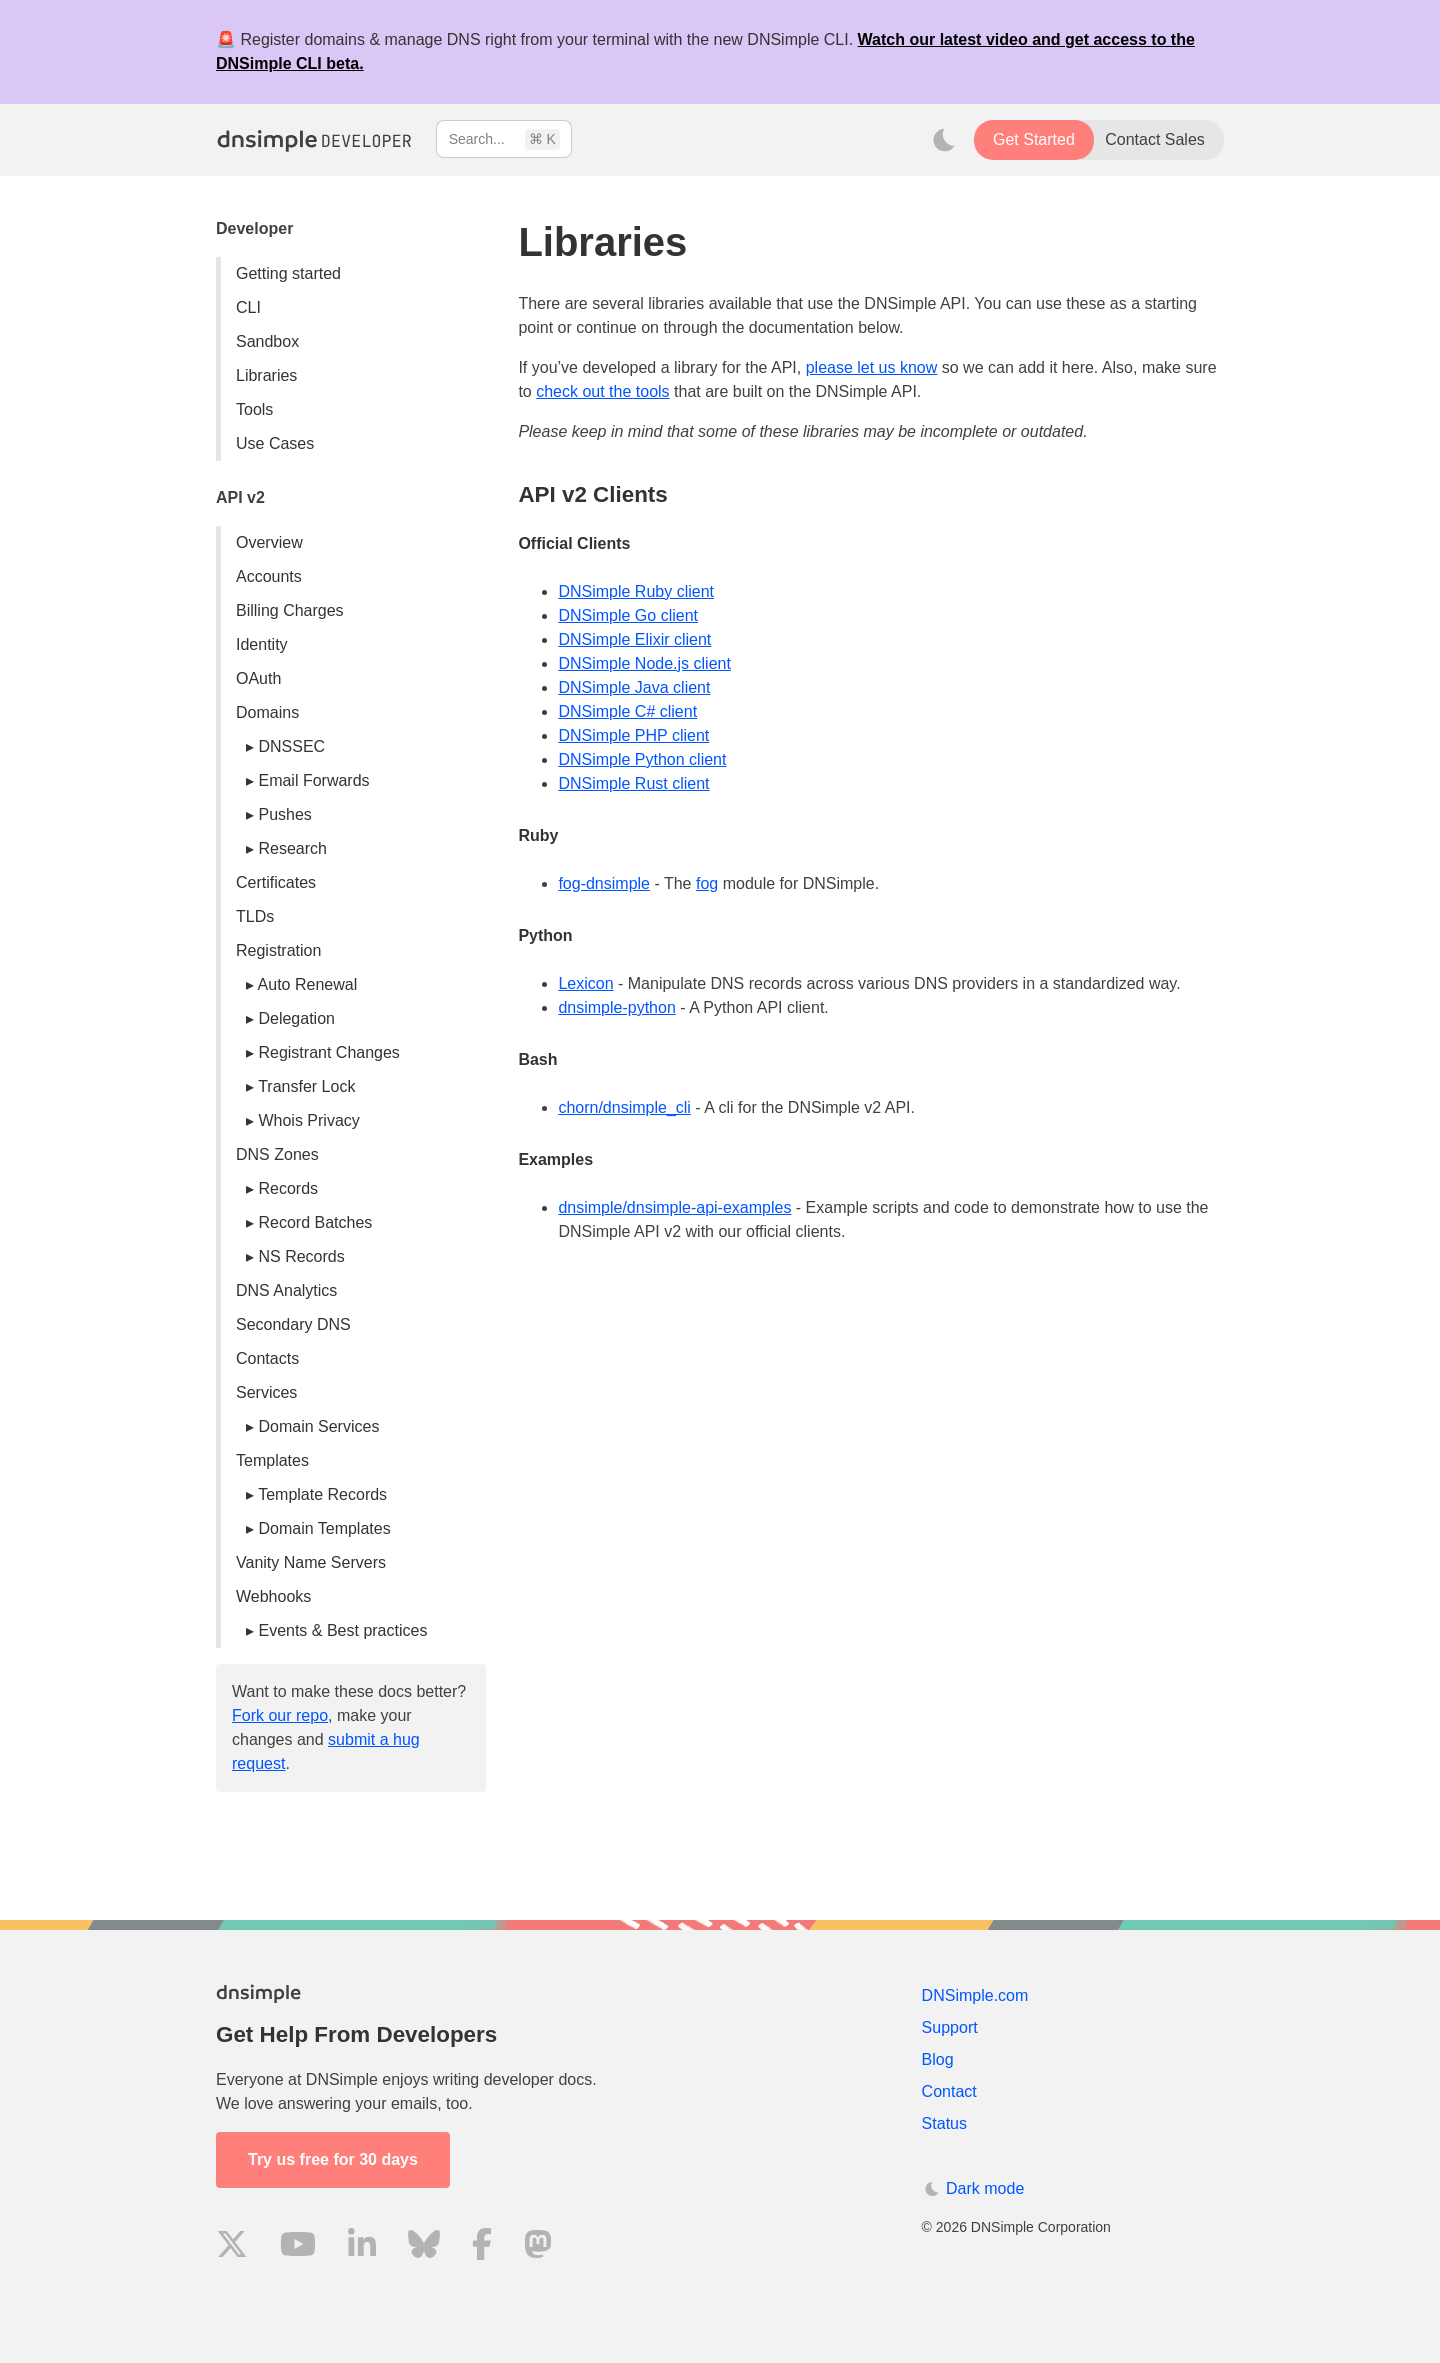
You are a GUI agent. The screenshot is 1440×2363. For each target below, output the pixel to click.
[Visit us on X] (232, 2247)
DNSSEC (291, 746)
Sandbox (267, 341)
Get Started (1034, 139)
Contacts (267, 1358)
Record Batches (315, 1222)
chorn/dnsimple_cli (624, 1107)
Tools (254, 409)
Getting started (288, 273)
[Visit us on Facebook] (482, 2247)
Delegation (296, 1018)
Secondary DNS (293, 1324)
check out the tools (602, 391)
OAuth (258, 678)
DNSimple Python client (642, 759)
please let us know (872, 367)
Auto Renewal (308, 984)
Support (950, 2027)
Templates (272, 1460)
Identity (262, 644)
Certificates (276, 882)
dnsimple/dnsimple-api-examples (674, 1207)
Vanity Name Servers (311, 1562)
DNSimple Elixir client (634, 639)
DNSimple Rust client (633, 783)
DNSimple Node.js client (644, 663)
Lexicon (585, 983)
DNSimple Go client (628, 615)
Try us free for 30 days (333, 2159)
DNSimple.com (975, 1995)
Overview (269, 542)
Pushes (284, 814)
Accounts (269, 576)
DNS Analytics (286, 1290)
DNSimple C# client (627, 711)
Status (944, 2123)
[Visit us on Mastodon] (538, 2247)
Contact (949, 2091)
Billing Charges (290, 610)
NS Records (301, 1256)
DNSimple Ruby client (636, 591)
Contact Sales (1155, 139)
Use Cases (275, 443)
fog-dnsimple (604, 883)
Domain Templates (324, 1528)
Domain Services (318, 1426)
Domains (267, 712)
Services (266, 1392)
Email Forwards (313, 780)
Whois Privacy (308, 1120)
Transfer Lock (306, 1086)
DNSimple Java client (634, 687)
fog (707, 883)
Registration (278, 950)
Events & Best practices (342, 1630)
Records (288, 1188)
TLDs (255, 916)
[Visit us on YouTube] (298, 2247)
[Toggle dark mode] (944, 140)
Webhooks (273, 1596)
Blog (938, 2059)
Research (292, 848)
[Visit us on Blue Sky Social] (424, 2247)
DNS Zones (277, 1154)
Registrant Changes (328, 1052)
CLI (248, 307)
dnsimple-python (616, 1007)
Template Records (322, 1494)
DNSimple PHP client (633, 735)
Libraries (266, 375)
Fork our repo (280, 1715)
